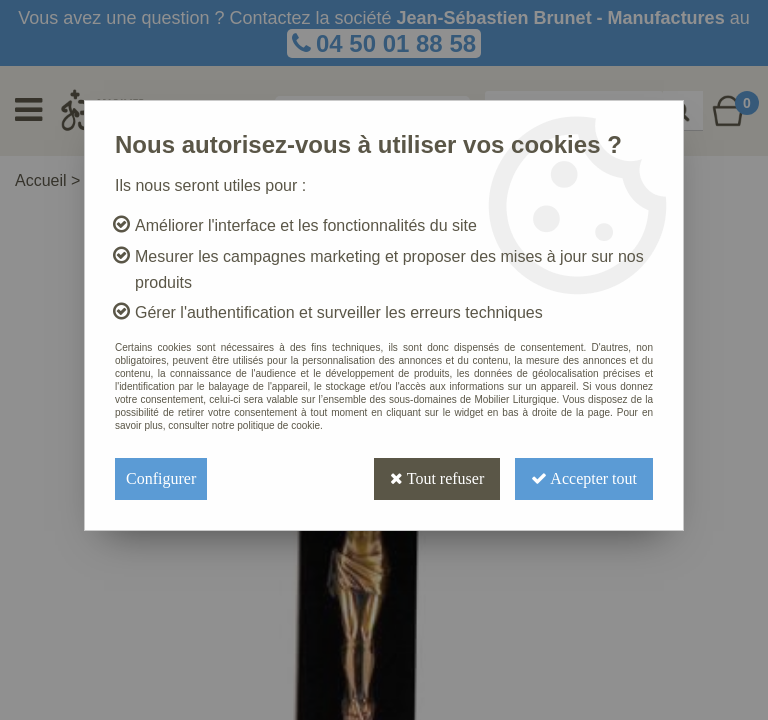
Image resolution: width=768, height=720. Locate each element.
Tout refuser (437, 478)
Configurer (161, 478)
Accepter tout (584, 478)
